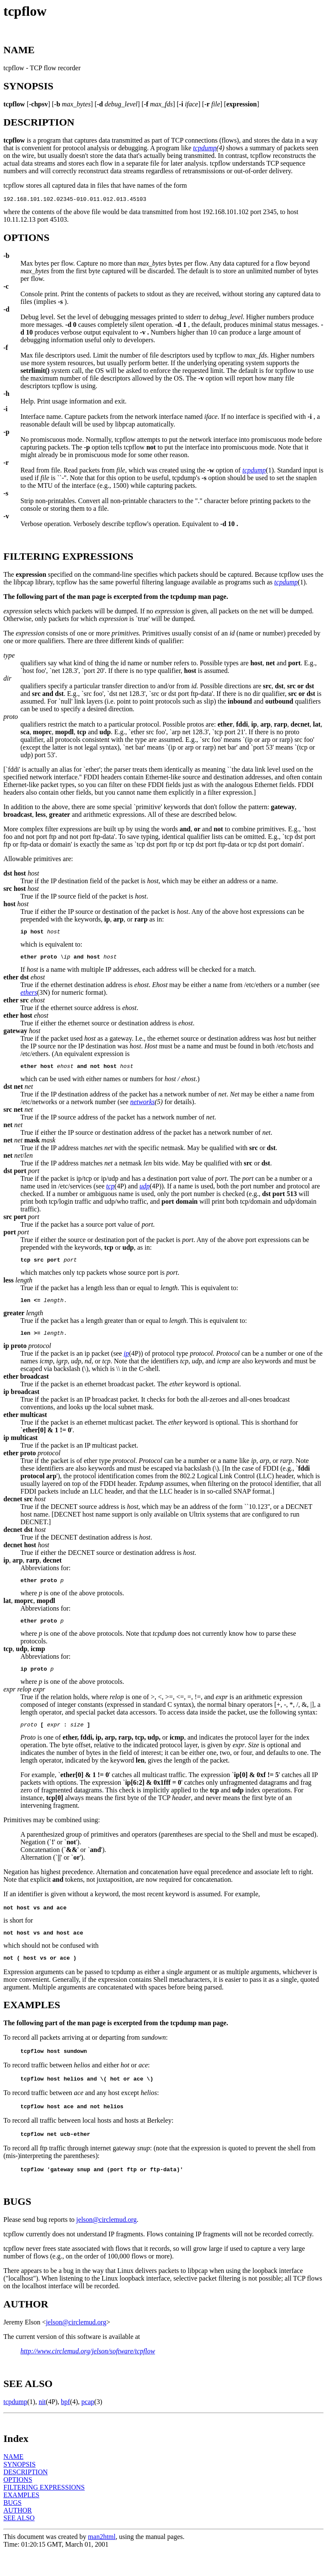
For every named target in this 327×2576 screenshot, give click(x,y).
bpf (65, 2426)
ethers (28, 996)
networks (142, 1107)
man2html (102, 2561)
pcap (87, 2426)
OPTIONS (17, 2503)
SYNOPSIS (19, 2488)
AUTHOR (17, 2534)
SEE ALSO (18, 2542)
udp (144, 1191)
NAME (13, 2480)
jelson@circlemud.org (106, 2243)
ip (126, 1362)
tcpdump (204, 148)
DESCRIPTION (25, 2496)
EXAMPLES (21, 2519)
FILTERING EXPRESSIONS (44, 2511)
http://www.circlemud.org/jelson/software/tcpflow (87, 2375)
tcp (110, 1191)
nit (42, 2426)
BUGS (12, 2526)
